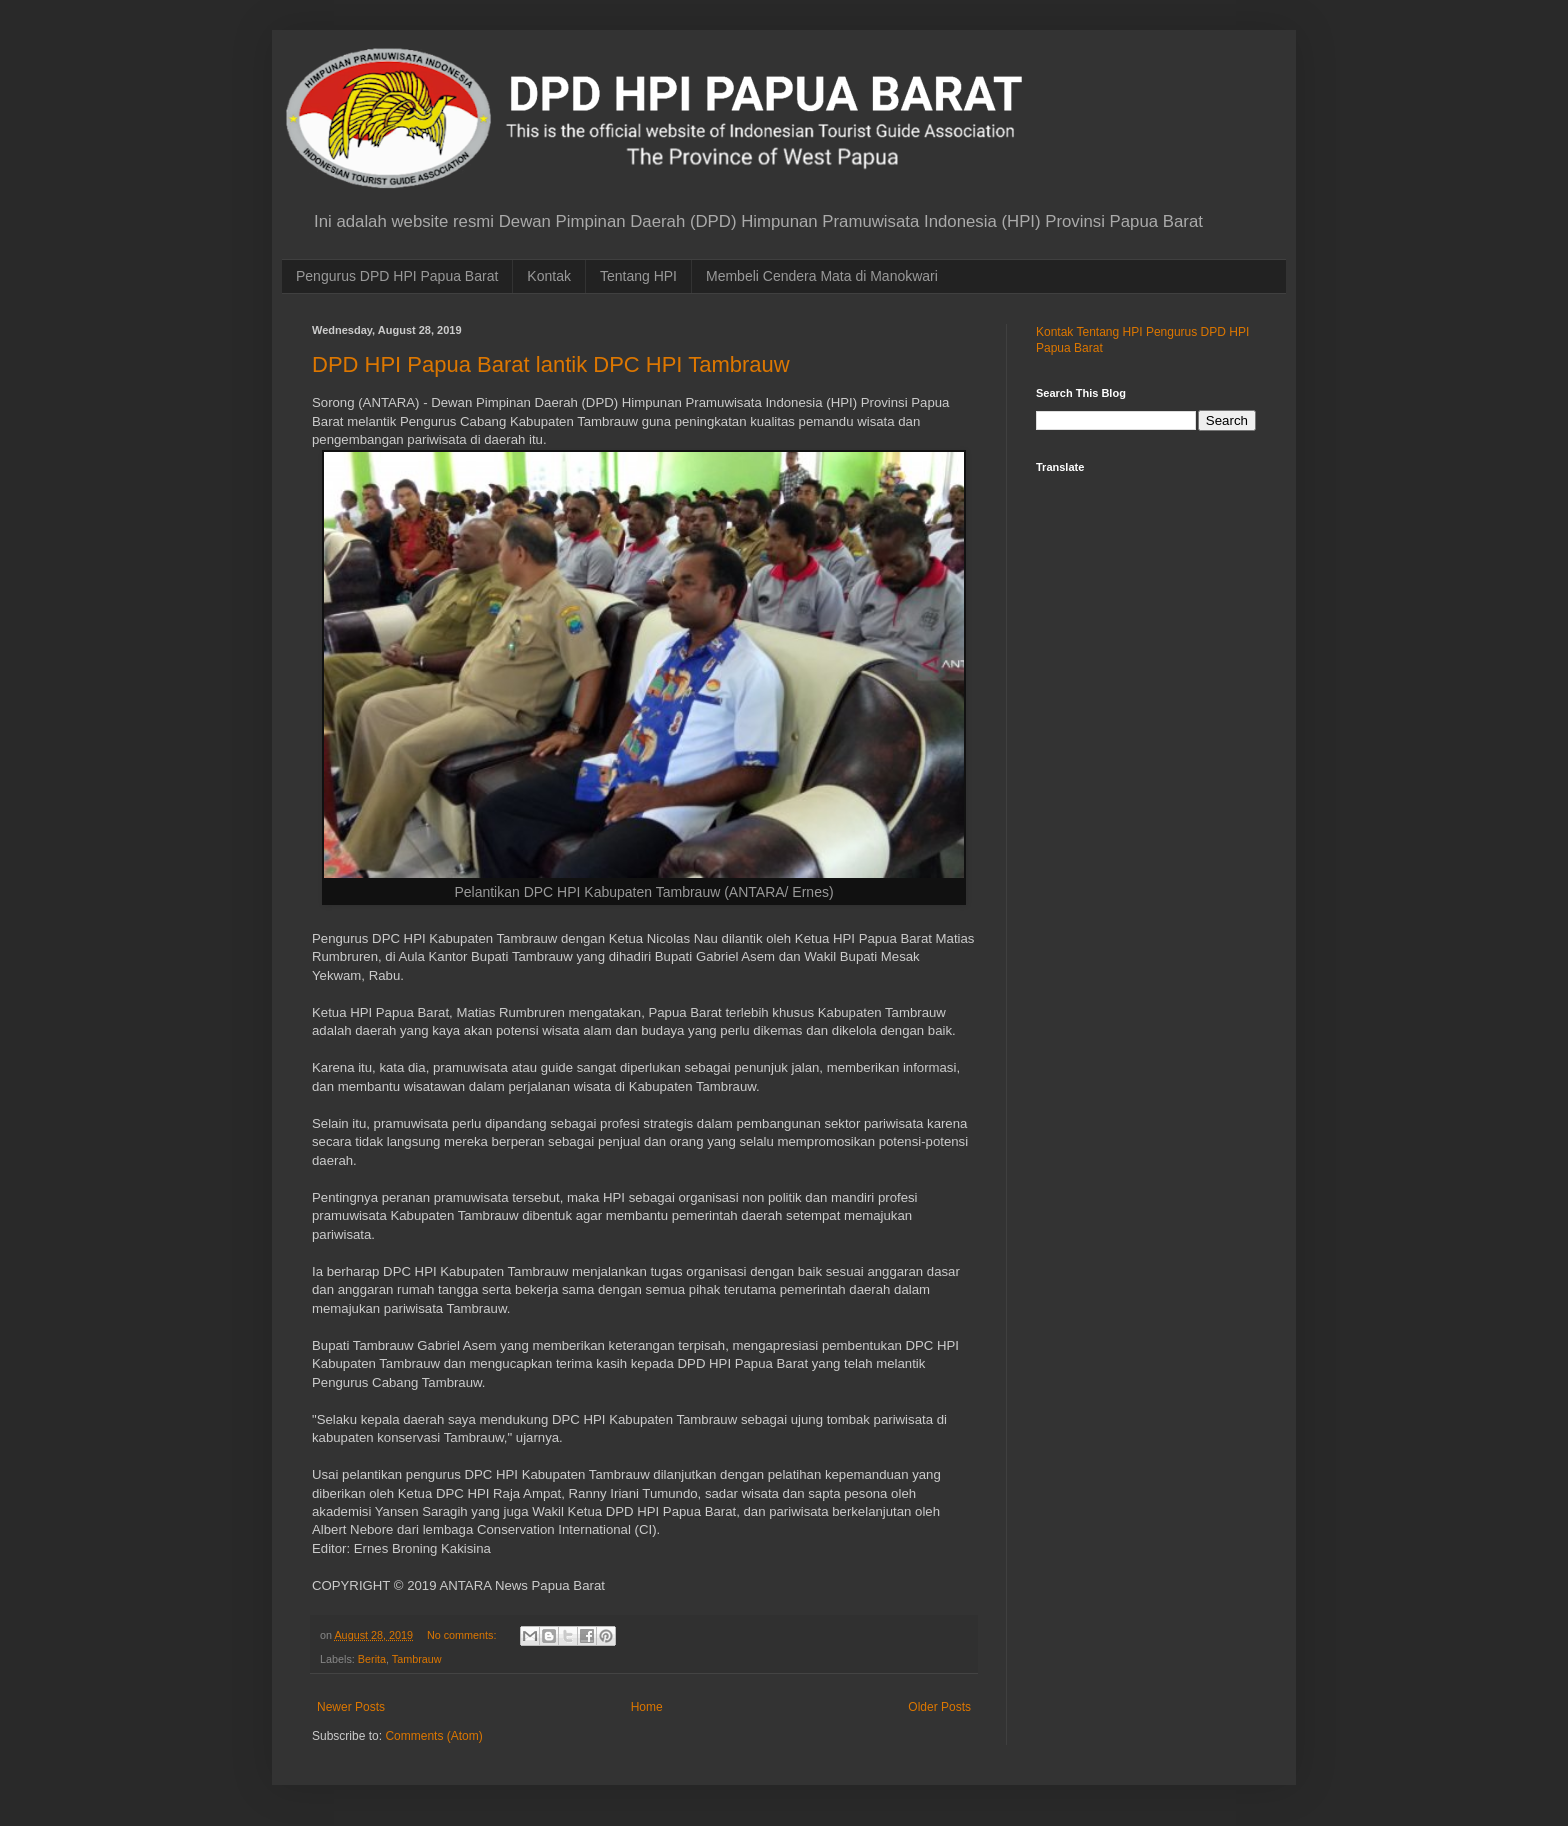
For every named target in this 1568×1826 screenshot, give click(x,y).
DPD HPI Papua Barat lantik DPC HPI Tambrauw (551, 364)
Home (647, 1707)
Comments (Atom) (433, 1736)
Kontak (549, 276)
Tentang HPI (638, 276)
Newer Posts (351, 1707)
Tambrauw (417, 1659)
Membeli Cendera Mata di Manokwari (822, 276)
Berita (372, 1659)
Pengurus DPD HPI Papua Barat (397, 276)
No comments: (463, 1635)
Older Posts (939, 1707)
